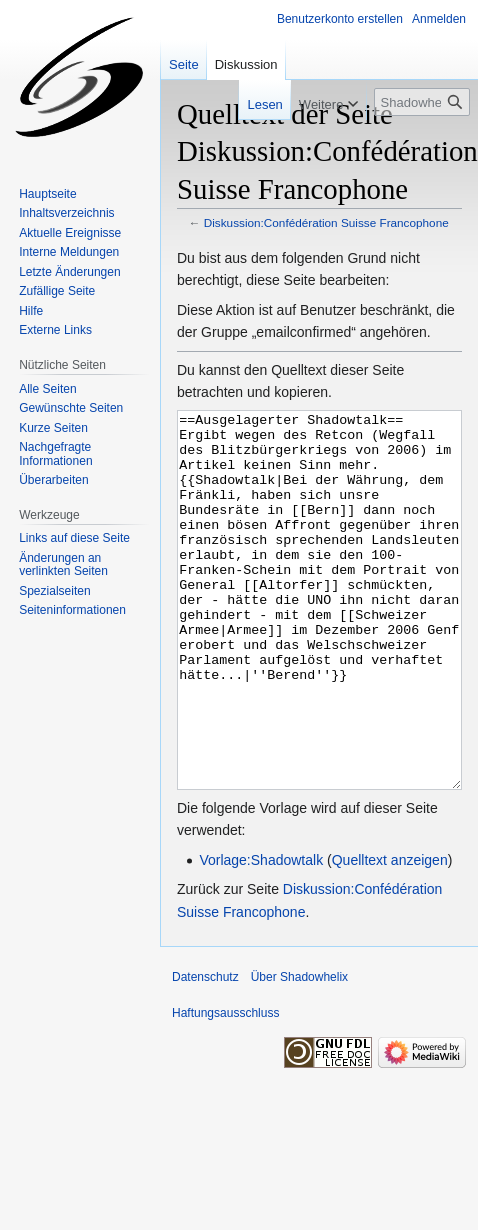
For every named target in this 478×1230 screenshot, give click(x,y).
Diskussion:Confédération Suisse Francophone (326, 222)
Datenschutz (205, 1052)
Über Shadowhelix (299, 1052)
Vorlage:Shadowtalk (261, 935)
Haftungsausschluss (225, 1088)
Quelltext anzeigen (390, 935)
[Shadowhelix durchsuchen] (422, 102)
